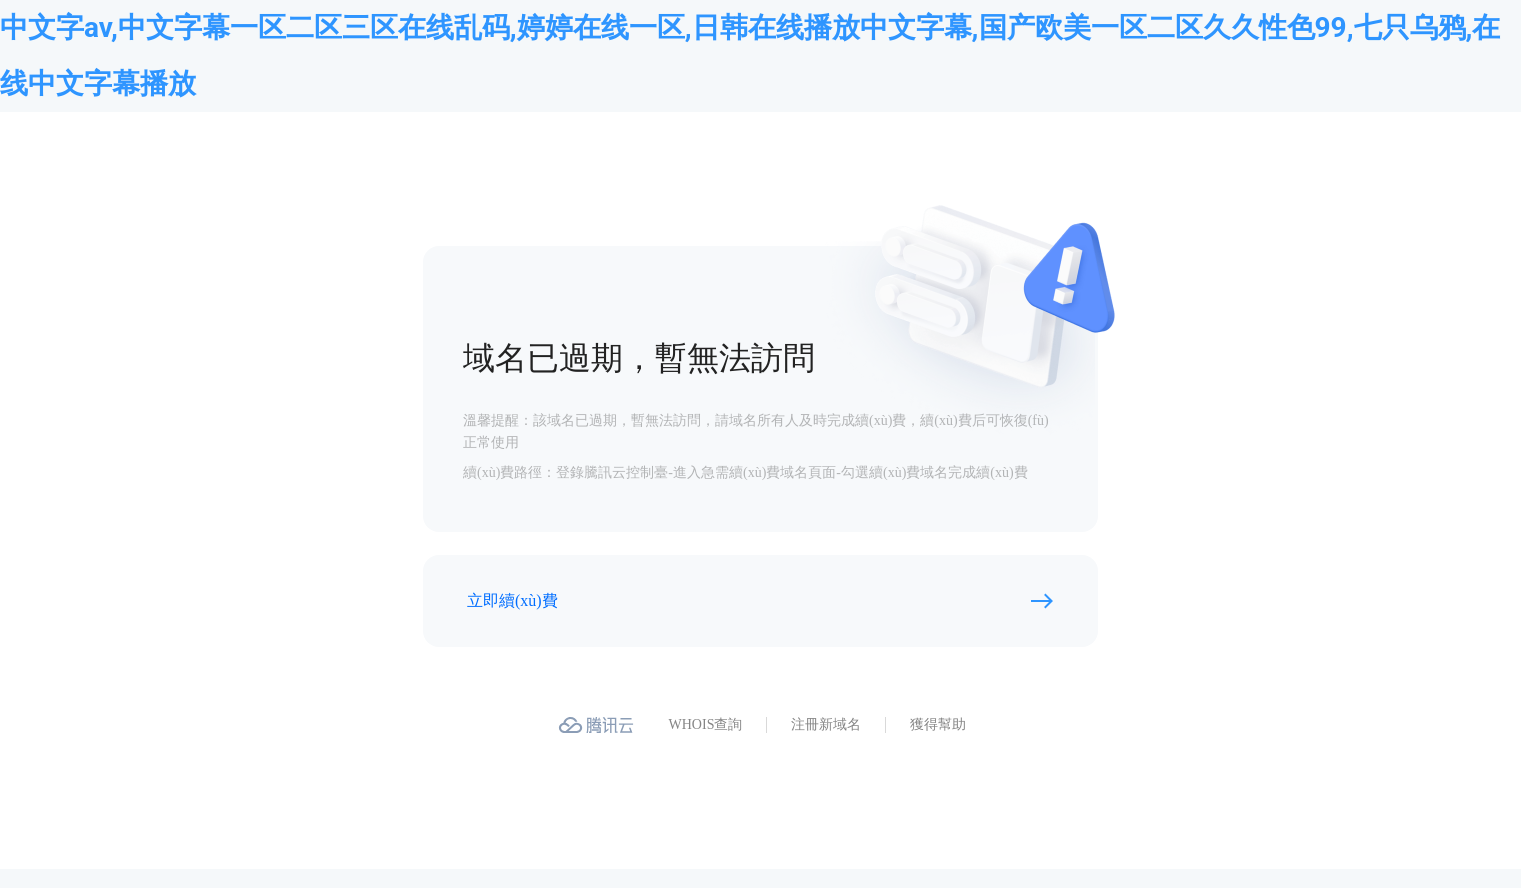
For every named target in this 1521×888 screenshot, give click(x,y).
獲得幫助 (938, 724)
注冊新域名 (826, 724)
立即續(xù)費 (512, 600)
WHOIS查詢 (706, 724)
